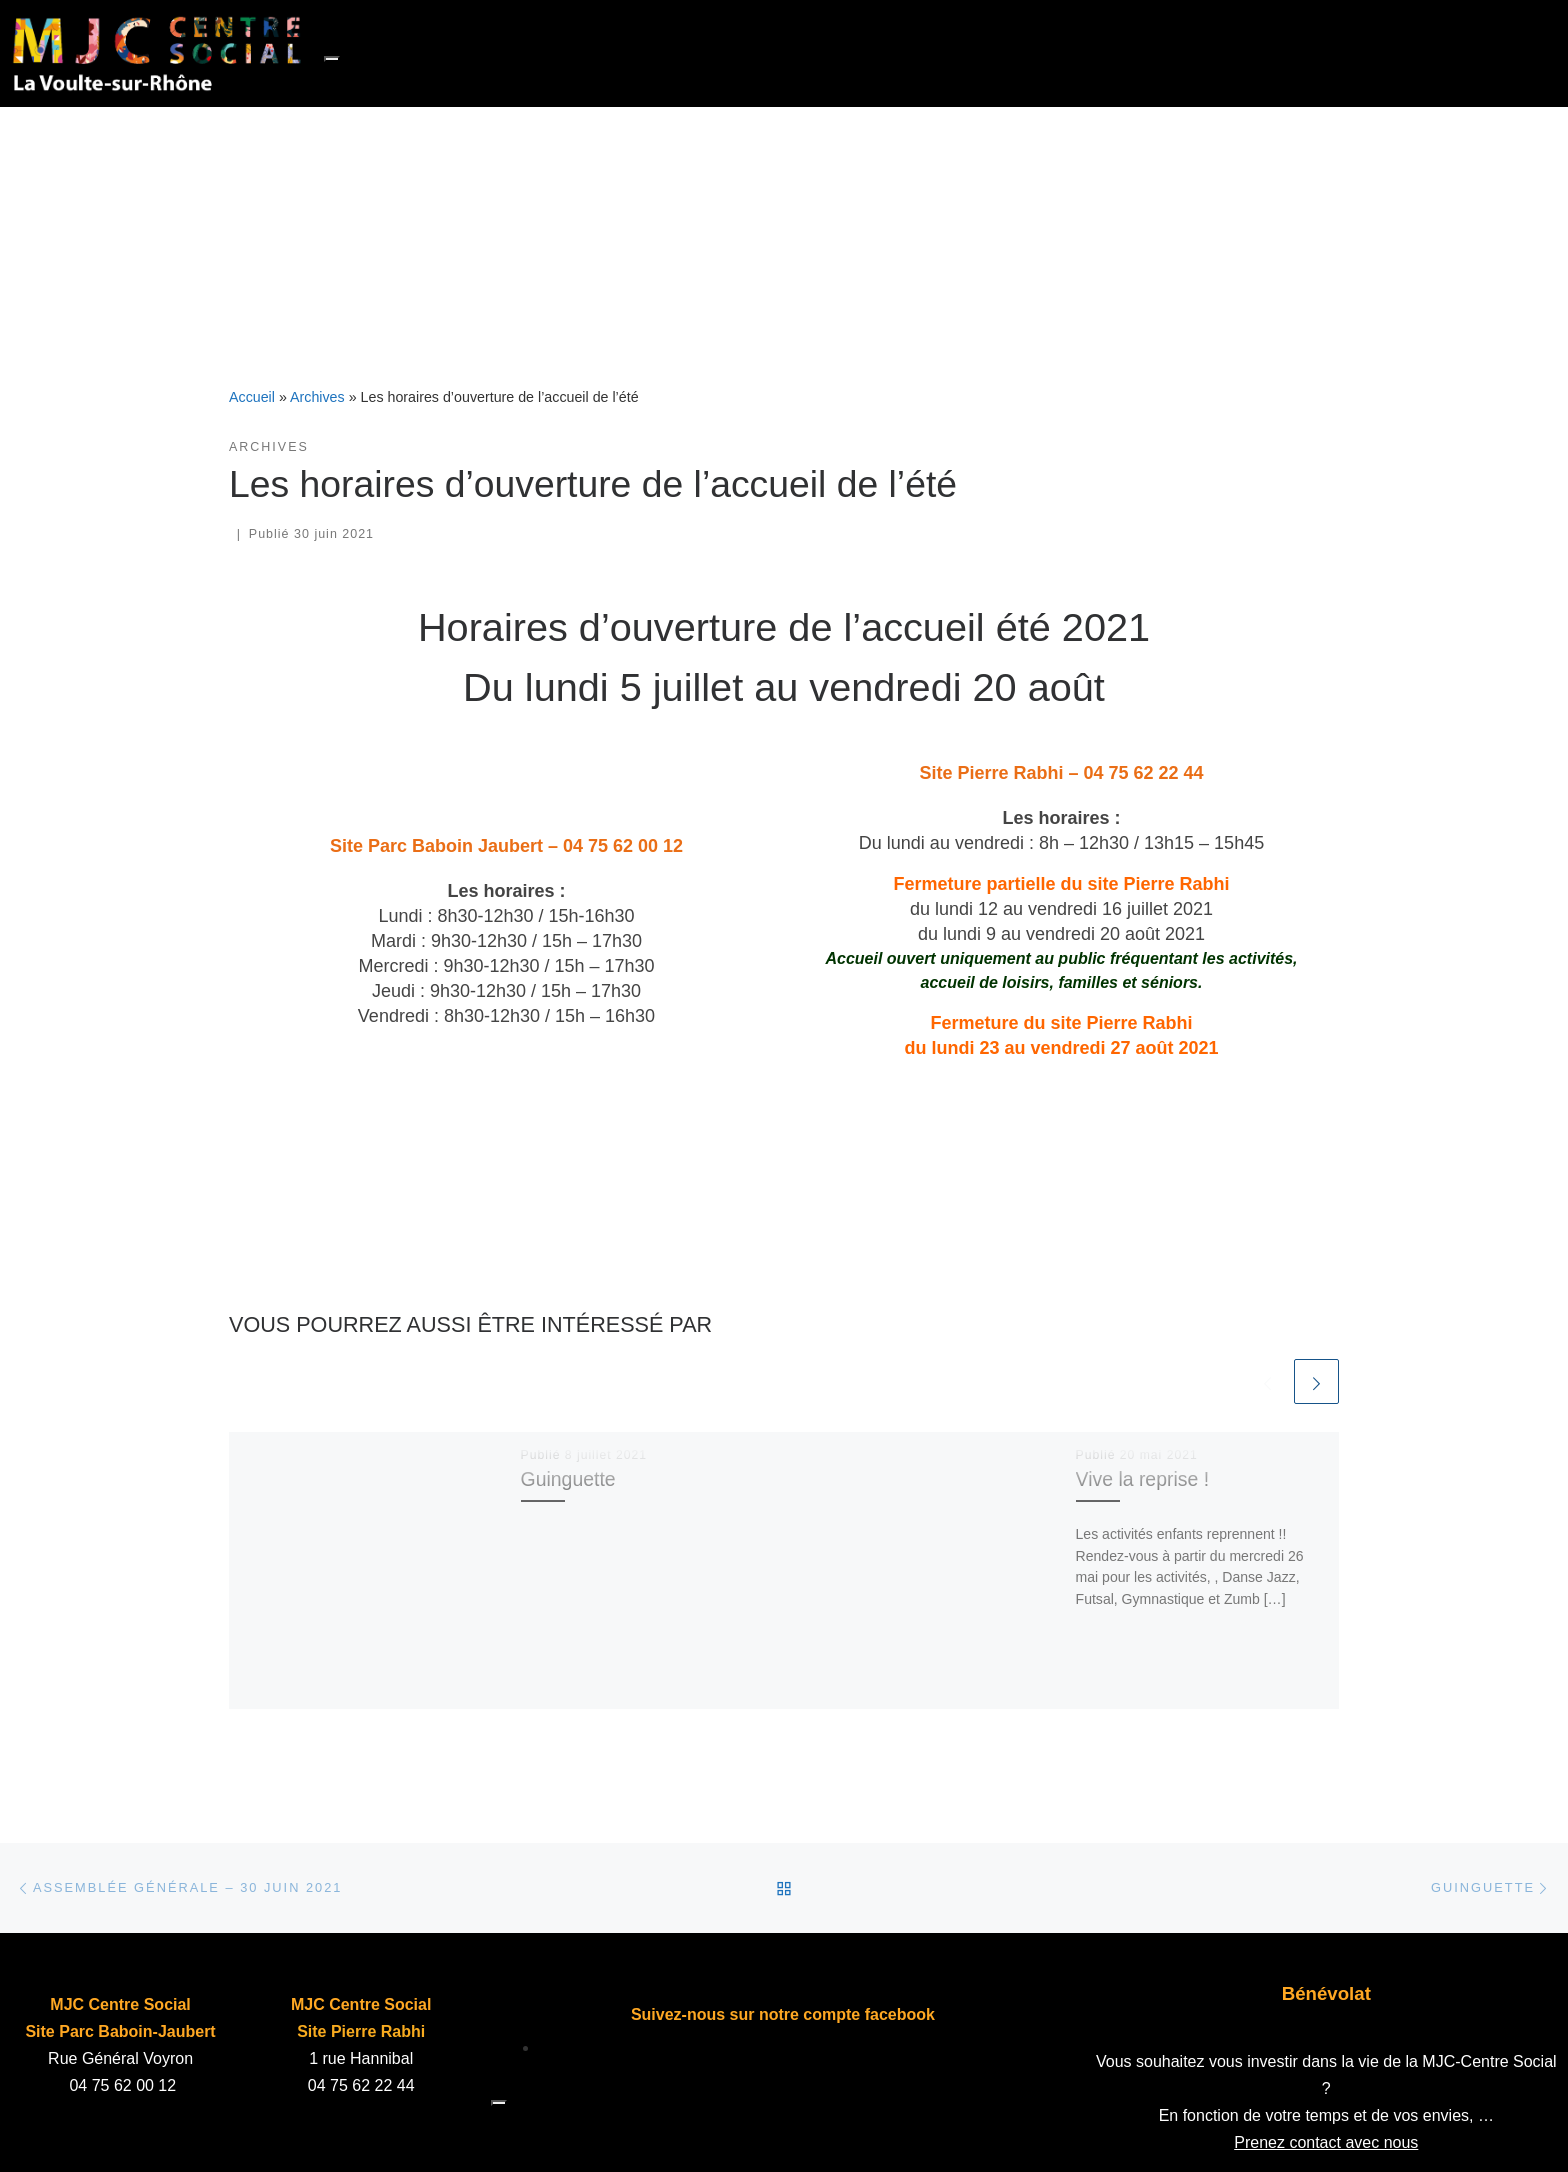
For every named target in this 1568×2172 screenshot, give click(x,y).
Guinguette (568, 1479)
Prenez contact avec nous (1326, 2142)
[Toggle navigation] (332, 59)
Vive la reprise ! (1143, 1479)
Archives (317, 397)
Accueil (252, 397)
